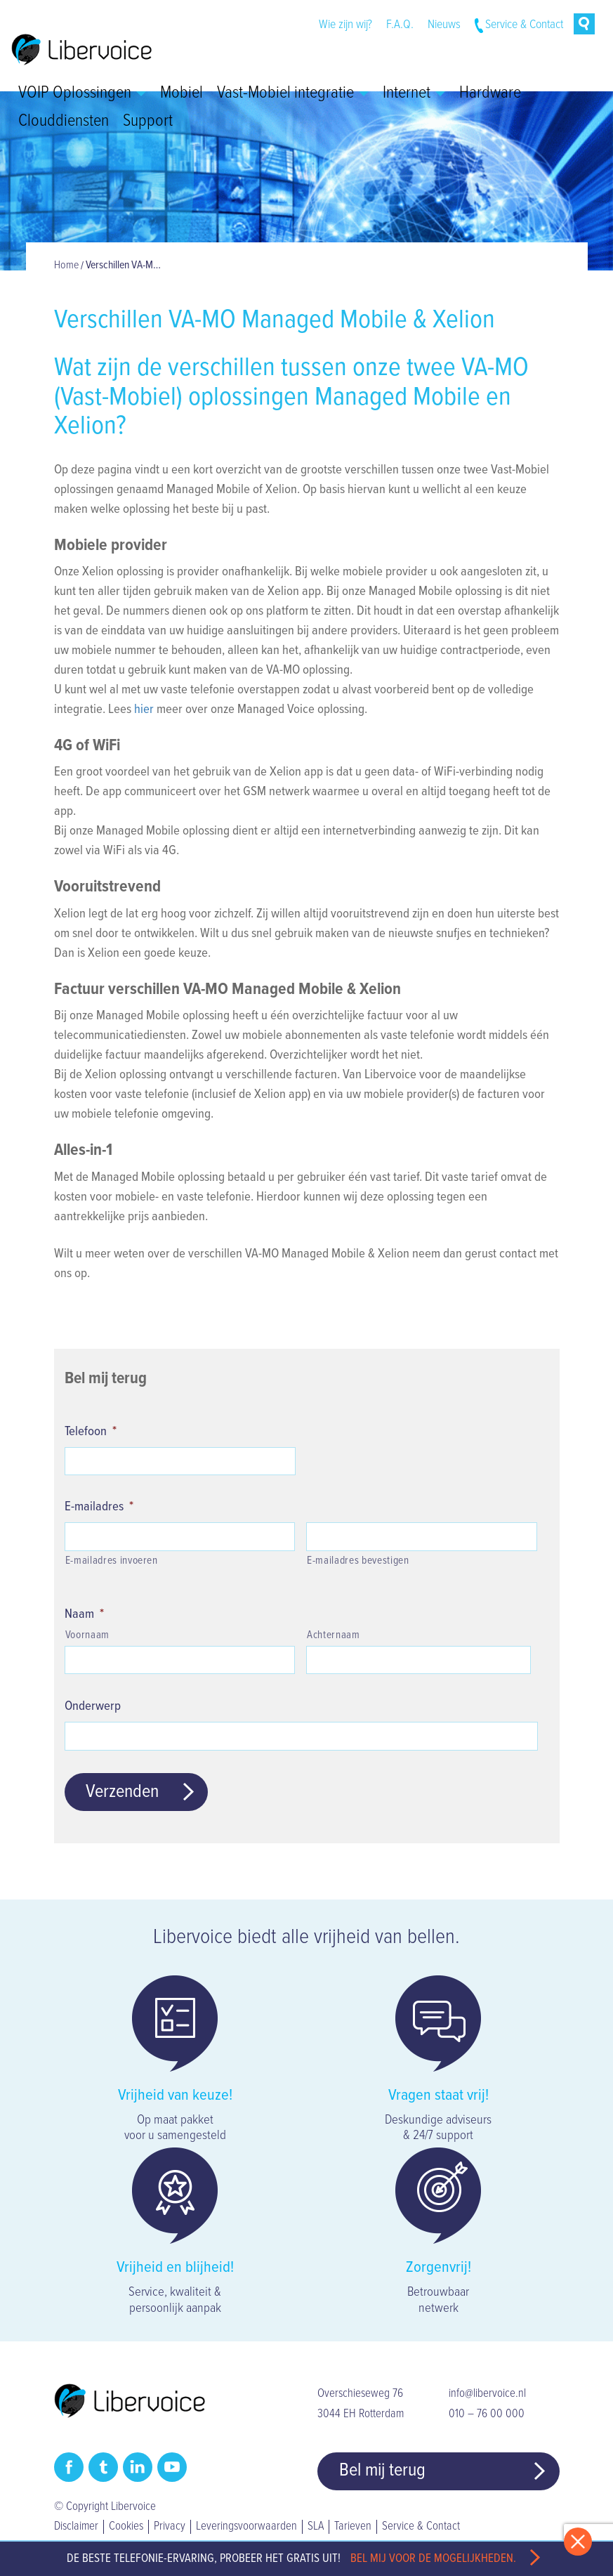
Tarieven (352, 2527)
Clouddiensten (63, 121)
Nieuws (444, 25)
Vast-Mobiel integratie (293, 93)
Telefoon (91, 1431)
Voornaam (87, 1635)
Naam (84, 1614)
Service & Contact (524, 25)
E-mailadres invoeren (111, 1561)
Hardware (490, 93)
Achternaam (333, 1635)
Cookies (126, 2527)
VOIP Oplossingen (82, 93)
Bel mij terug (382, 2471)
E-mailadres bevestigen (358, 1561)
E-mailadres (99, 1506)
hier (144, 709)
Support (148, 121)
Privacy (169, 2527)
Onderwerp (93, 1706)
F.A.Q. (400, 25)
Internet (414, 93)
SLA (316, 2527)
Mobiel (181, 93)
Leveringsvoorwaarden (246, 2527)
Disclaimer (76, 2527)
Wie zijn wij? (345, 25)
